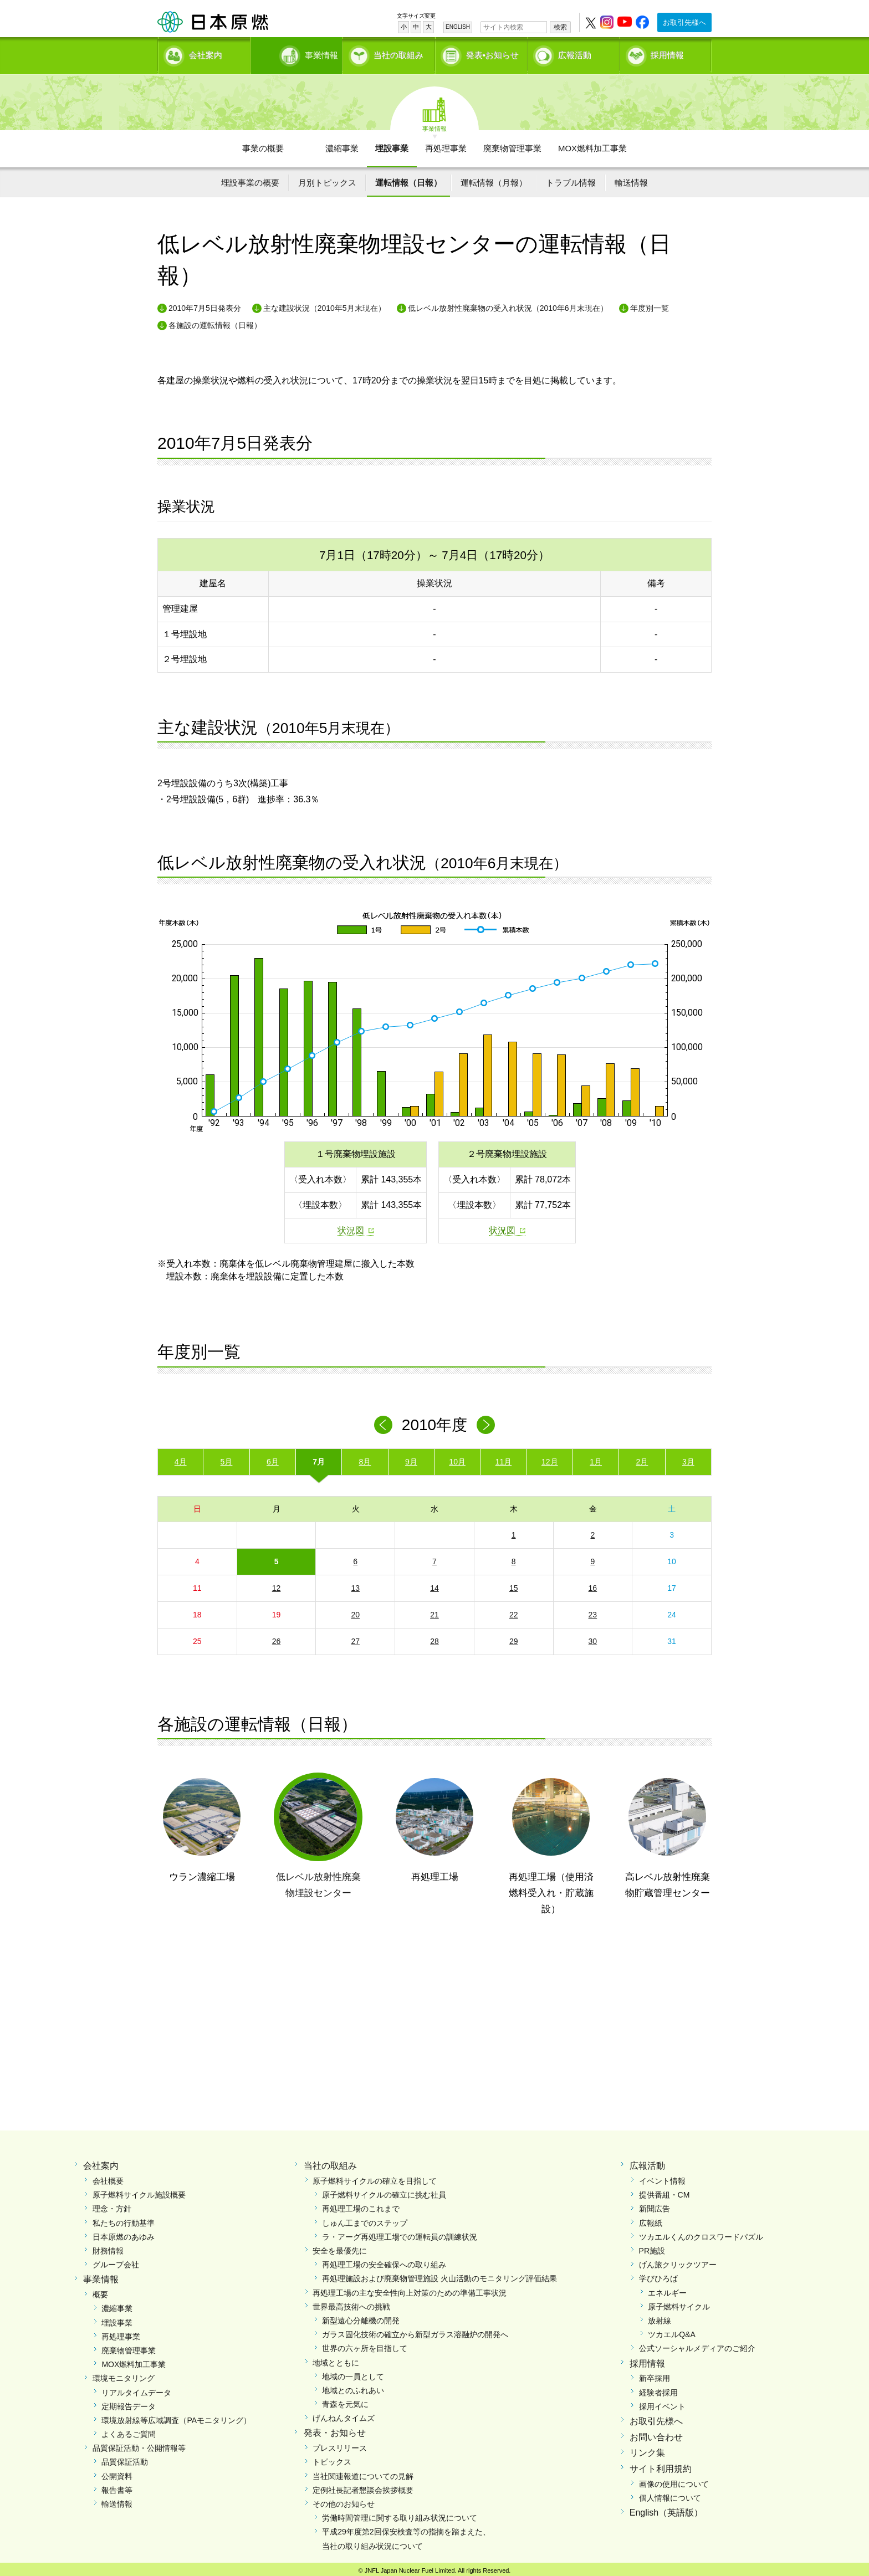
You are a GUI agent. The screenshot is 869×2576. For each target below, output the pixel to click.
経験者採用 (658, 2388)
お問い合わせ (656, 2433)
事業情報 (297, 53)
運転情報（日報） (408, 178)
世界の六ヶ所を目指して (364, 2344)
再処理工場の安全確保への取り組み (384, 2260)
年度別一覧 (649, 304)
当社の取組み (398, 53)
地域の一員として (353, 2372)
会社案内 (205, 53)
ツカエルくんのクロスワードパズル (701, 2233)
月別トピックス (327, 178)
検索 (560, 27)
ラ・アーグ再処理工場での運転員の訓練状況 (399, 2233)
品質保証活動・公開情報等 (139, 2444)
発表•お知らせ (492, 53)
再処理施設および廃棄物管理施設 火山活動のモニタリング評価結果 (439, 2274)
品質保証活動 (124, 2458)
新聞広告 (654, 2204)
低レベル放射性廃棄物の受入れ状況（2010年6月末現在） (508, 304)
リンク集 (647, 2449)
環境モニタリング (124, 2374)
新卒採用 (654, 2374)
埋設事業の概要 (250, 178)
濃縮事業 (342, 144)
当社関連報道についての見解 (363, 2471)
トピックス (332, 2458)
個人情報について (670, 2494)
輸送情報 (631, 178)
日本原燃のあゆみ (124, 2233)
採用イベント (662, 2402)
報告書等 (116, 2486)
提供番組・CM (664, 2190)
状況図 (351, 1226)
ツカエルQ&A (672, 2330)
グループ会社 (116, 2260)
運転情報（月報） (494, 178)
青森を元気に (345, 2400)
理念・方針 (112, 2204)
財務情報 (108, 2246)
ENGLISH (458, 27)
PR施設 (652, 2246)
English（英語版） (666, 2508)
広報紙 (650, 2218)
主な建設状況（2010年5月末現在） (324, 304)
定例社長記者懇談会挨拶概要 (363, 2486)
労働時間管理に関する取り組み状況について (399, 2514)
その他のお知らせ (344, 2500)
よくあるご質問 (128, 2430)
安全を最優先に (340, 2246)
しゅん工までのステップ (364, 2218)
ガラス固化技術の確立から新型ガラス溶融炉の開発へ (415, 2330)
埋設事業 (391, 144)
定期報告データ (128, 2402)
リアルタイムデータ (136, 2388)
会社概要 (108, 2177)
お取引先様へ (684, 22)
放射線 (659, 2316)
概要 (100, 2290)
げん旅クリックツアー (678, 2260)
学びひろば (658, 2274)
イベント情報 (662, 2177)
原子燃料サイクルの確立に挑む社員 (384, 2190)
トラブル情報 (571, 178)
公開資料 (116, 2471)
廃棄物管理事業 (512, 144)
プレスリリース (340, 2444)
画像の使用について (674, 2480)
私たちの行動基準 (124, 2218)
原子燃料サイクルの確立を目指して (375, 2177)
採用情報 (667, 53)
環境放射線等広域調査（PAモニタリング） (176, 2416)
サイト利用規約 (661, 2465)
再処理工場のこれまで (361, 2204)
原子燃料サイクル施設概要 (139, 2190)
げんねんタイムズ (344, 2414)
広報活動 (574, 53)
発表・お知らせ (335, 2429)
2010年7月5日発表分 (204, 304)
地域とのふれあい (353, 2386)
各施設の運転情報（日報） (215, 320)
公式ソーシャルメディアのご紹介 (697, 2344)
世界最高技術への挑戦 (351, 2302)
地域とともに (336, 2358)
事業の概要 (263, 144)
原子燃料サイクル (679, 2302)
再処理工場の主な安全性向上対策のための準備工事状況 (410, 2288)
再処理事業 (446, 144)
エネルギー (667, 2288)
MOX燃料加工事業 (592, 144)
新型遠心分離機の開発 (361, 2316)
